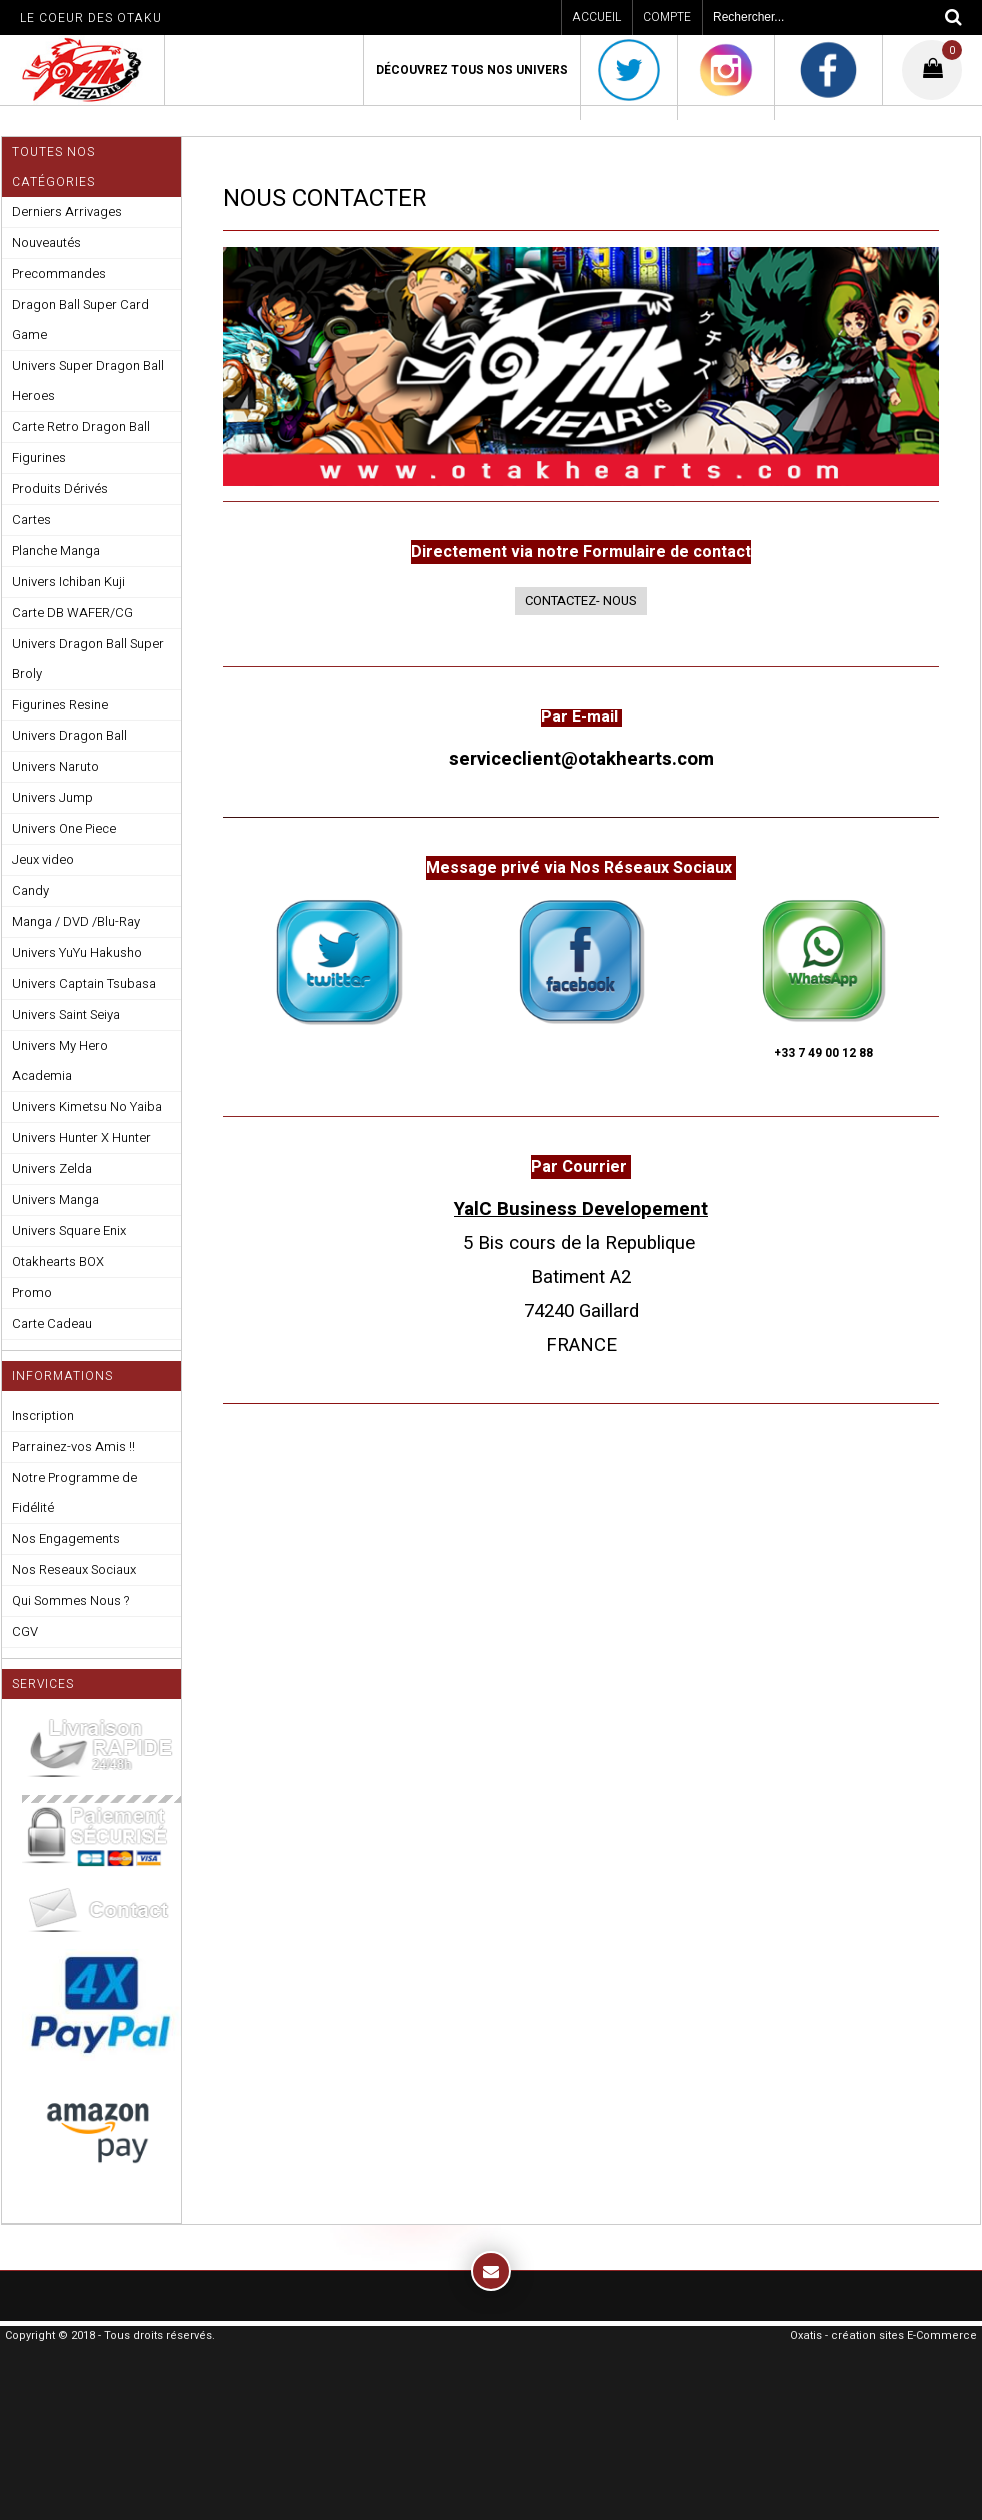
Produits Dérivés (60, 488)
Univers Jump (52, 797)
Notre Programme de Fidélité (74, 1492)
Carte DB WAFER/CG (72, 612)
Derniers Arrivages (67, 211)
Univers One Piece (64, 828)
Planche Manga (56, 550)
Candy (30, 890)
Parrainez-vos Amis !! (73, 1446)
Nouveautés (46, 242)
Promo (32, 1292)
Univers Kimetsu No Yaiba (87, 1106)
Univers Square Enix (69, 1230)
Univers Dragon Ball (69, 735)
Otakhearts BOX (58, 1261)
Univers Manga (55, 1199)
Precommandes (59, 273)
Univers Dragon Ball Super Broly (88, 658)
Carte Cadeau (52, 1323)
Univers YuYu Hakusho (77, 952)
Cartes (31, 519)
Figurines (39, 457)
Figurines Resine (60, 704)
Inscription (43, 1415)
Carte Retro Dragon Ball (81, 426)
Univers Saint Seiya (66, 1014)
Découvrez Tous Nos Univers (472, 70)
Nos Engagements (66, 1538)
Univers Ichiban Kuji (68, 581)
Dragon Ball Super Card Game (80, 319)
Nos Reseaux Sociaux (74, 1569)
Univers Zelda (52, 1168)
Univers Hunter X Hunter (81, 1137)
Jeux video (43, 859)
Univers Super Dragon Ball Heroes (88, 380)
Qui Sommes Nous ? (70, 1600)
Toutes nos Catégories (53, 167)
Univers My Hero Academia (60, 1060)
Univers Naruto (55, 766)
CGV (25, 1631)
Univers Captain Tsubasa (84, 983)
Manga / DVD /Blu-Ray (76, 921)
